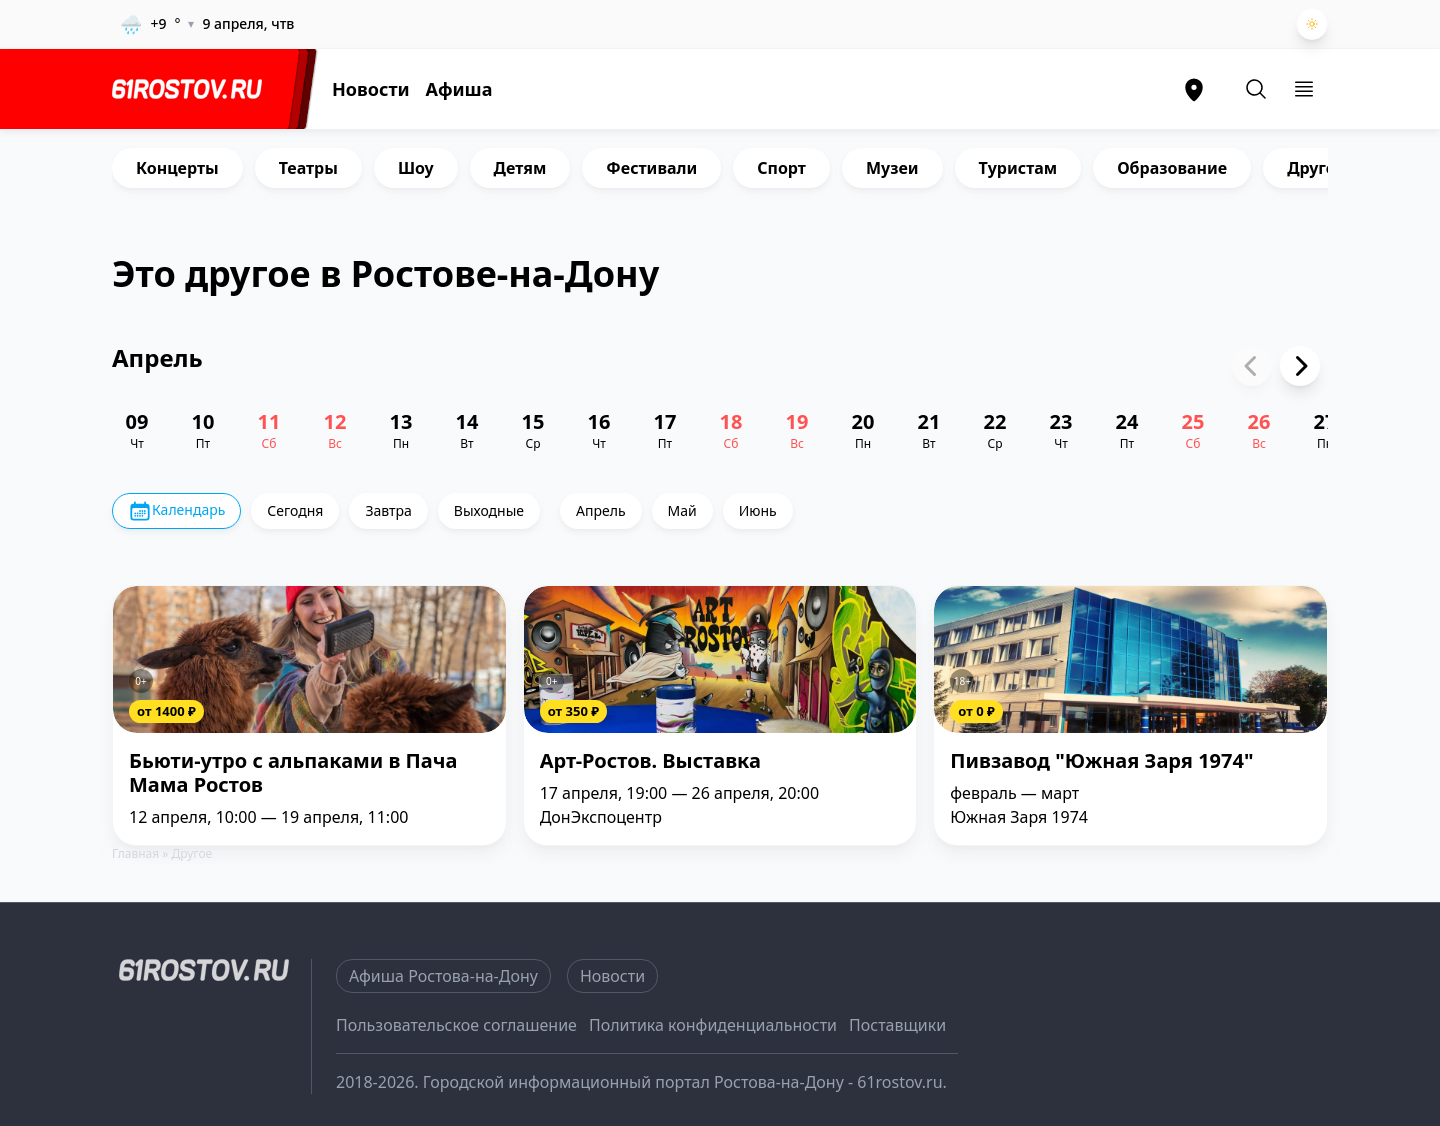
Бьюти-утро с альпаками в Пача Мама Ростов (293, 773)
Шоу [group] (416, 168)
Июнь (758, 510)
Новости (371, 89)
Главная (135, 853)
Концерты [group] (177, 168)
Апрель (601, 510)
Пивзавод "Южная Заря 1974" (1101, 761)
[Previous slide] (1252, 366)
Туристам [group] (1018, 168)
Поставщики (897, 1025)
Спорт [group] (781, 168)
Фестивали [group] (651, 168)
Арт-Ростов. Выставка (650, 761)
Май (682, 510)
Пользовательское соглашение (456, 1025)
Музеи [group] (892, 168)
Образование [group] (1172, 168)
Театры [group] (308, 168)
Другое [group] (1316, 168)
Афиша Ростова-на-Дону (443, 976)
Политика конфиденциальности (713, 1025)
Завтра (388, 510)
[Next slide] (1300, 366)
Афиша (459, 89)
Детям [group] (520, 168)
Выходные (489, 510)
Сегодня (295, 510)
